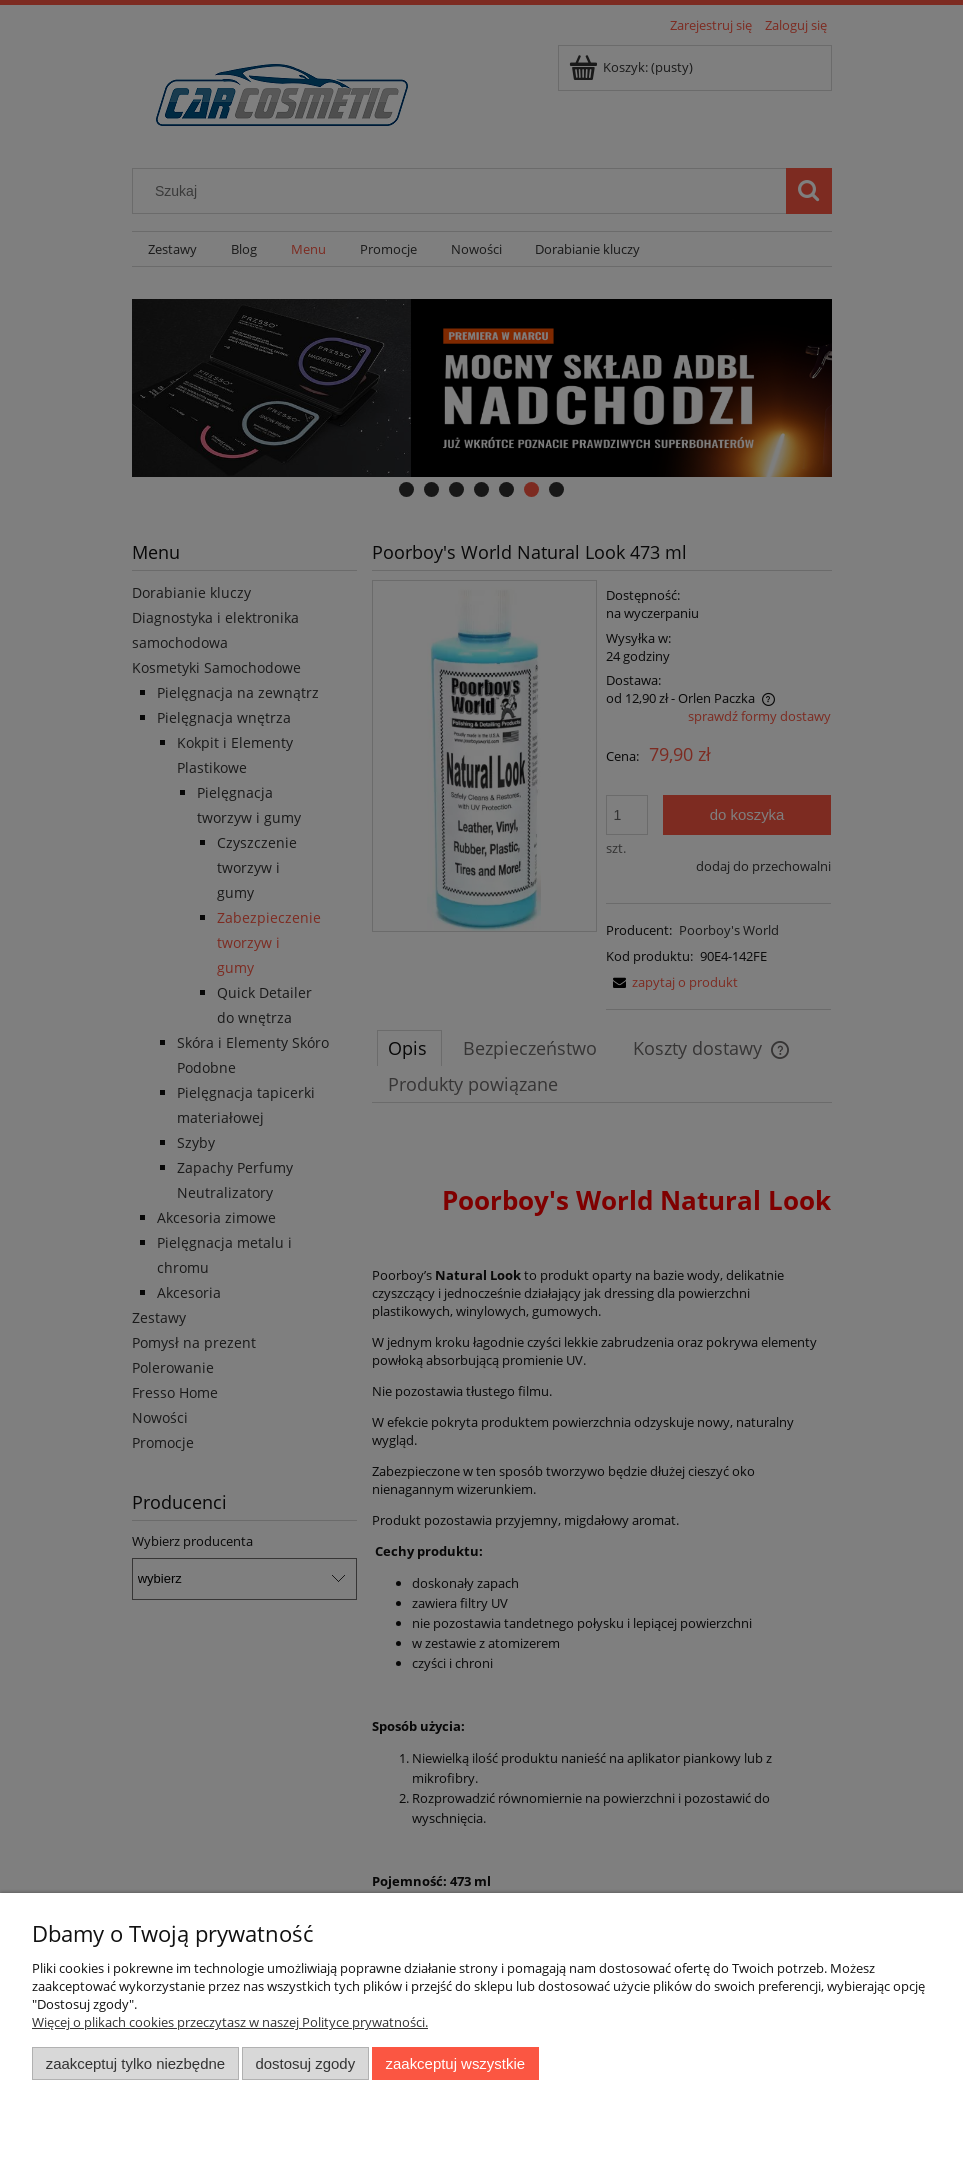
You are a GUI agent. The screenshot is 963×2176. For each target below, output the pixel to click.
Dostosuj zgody (305, 2063)
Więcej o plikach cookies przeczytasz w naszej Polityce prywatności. (230, 2022)
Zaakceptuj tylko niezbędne (135, 2063)
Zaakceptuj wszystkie (455, 2063)
